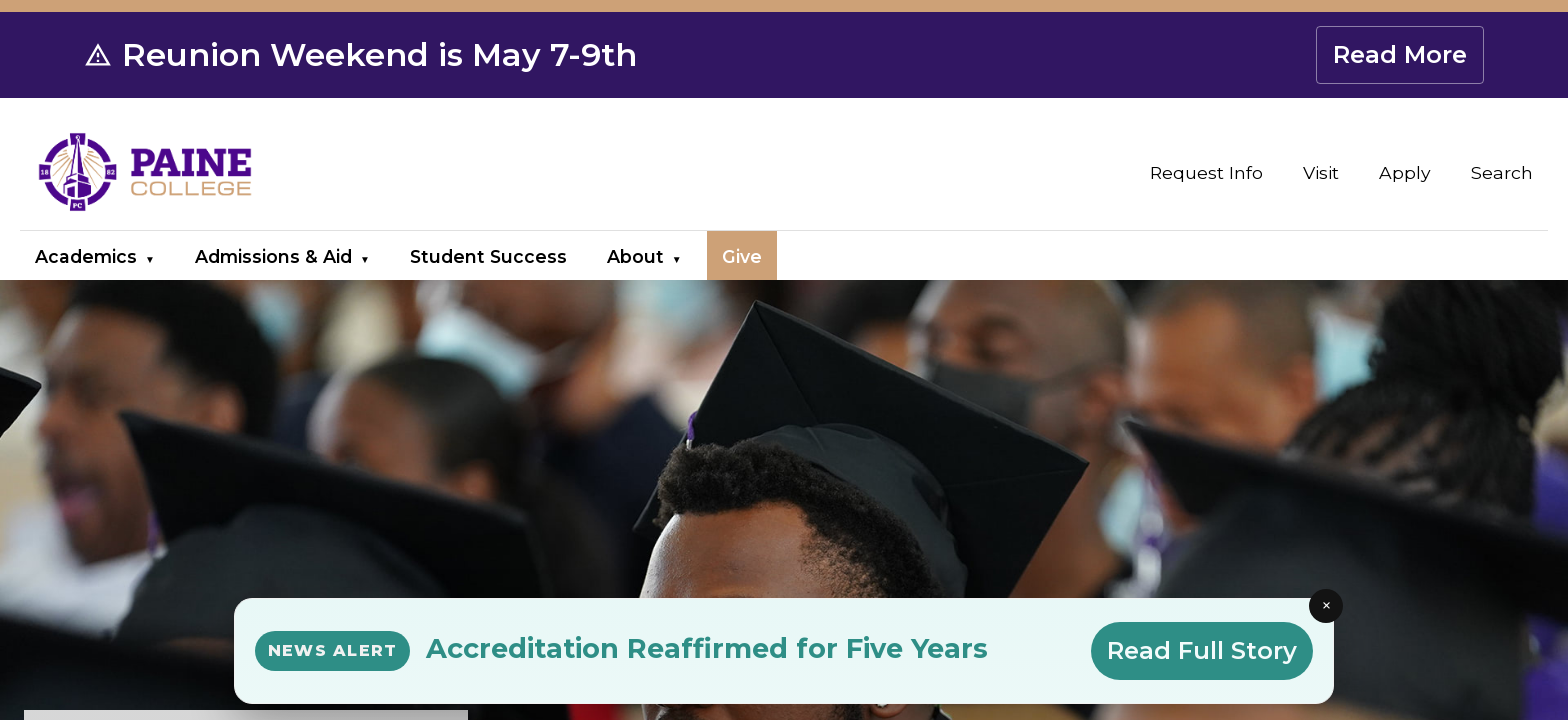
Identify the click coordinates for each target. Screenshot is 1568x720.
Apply (1405, 172)
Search (1502, 172)
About (635, 256)
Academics (86, 256)
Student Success (488, 256)
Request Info (1206, 172)
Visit (1321, 172)
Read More (1400, 54)
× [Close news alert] (1326, 605)
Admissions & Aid (273, 256)
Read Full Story (1202, 650)
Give (742, 256)
